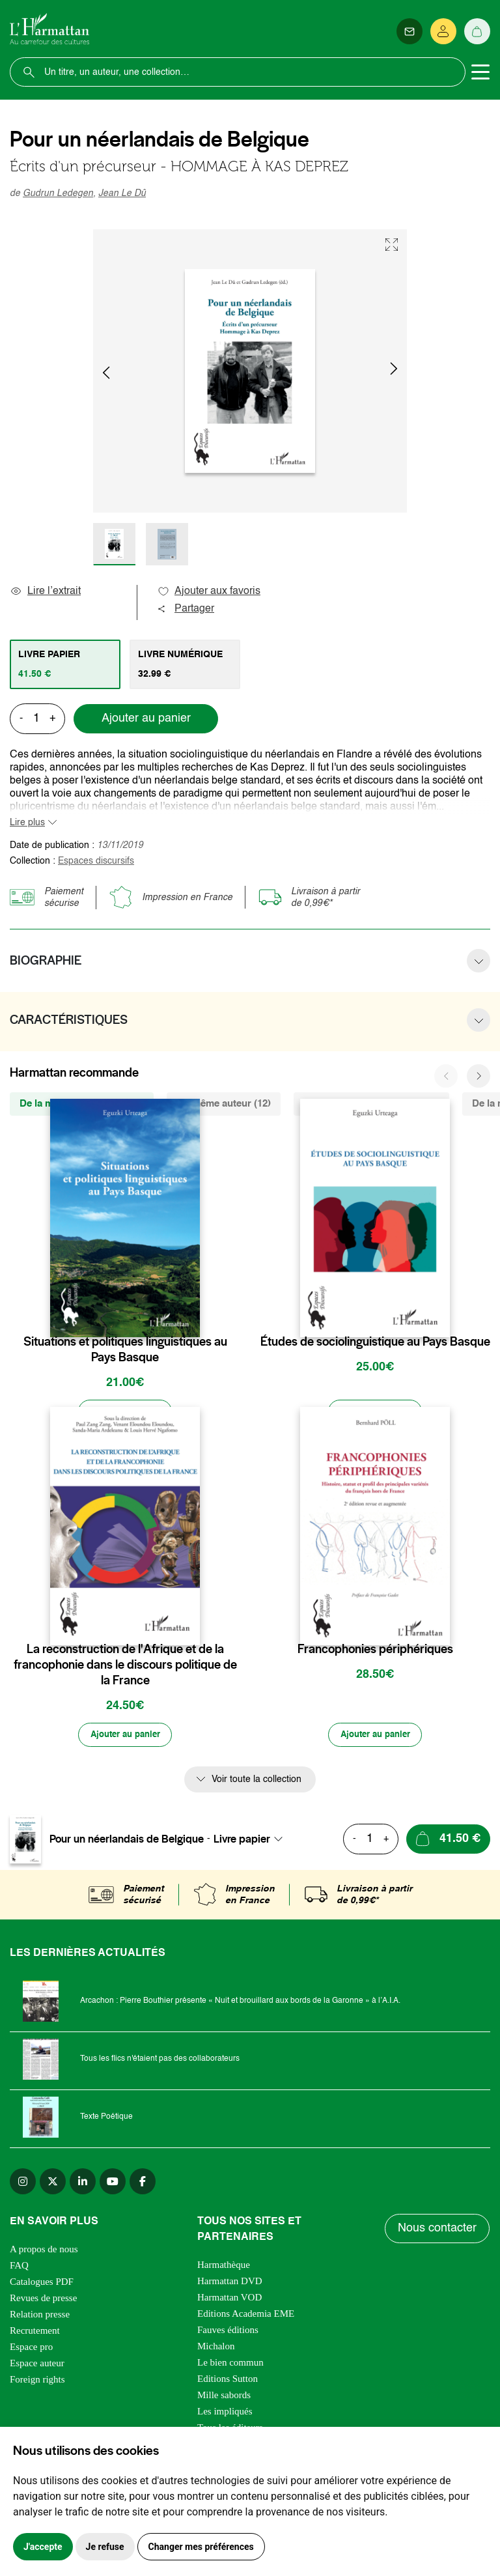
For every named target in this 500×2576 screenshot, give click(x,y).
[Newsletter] (409, 31)
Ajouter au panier (146, 718)
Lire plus (27, 822)
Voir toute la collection (256, 1782)
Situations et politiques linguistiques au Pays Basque (125, 1349)
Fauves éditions (227, 2333)
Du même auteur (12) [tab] (223, 1104)
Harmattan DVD (229, 2284)
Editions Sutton (227, 2382)
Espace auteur (37, 2366)
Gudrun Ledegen (58, 193)
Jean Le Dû (122, 193)
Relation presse (40, 2317)
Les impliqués (225, 2414)
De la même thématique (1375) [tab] (371, 1104)
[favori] (192, 1316)
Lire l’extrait (45, 591)
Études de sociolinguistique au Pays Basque (375, 1342)
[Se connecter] (443, 31)
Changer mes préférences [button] (201, 2546)
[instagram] (23, 2185)
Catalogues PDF (42, 2285)
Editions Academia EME (245, 2317)
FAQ (19, 2268)
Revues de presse (43, 2301)
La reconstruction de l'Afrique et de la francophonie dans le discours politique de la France (125, 1666)
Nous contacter (437, 2236)
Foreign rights (37, 2382)
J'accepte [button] (42, 2546)
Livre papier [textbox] (242, 1842)
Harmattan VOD (229, 2300)
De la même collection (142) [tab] (82, 1104)
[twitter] (53, 2185)
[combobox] (252, 1841)
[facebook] (143, 2185)
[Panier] (477, 31)
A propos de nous (44, 2252)
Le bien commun (230, 2365)
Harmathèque (223, 2268)
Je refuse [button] (105, 2546)
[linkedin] (83, 2185)
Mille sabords (224, 2398)
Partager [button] (185, 609)
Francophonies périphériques (375, 1651)
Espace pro (31, 2350)
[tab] (65, 664)
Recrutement (35, 2333)
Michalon (216, 2349)
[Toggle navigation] (480, 72)
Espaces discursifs (96, 861)
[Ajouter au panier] (125, 1412)
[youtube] (113, 2185)
